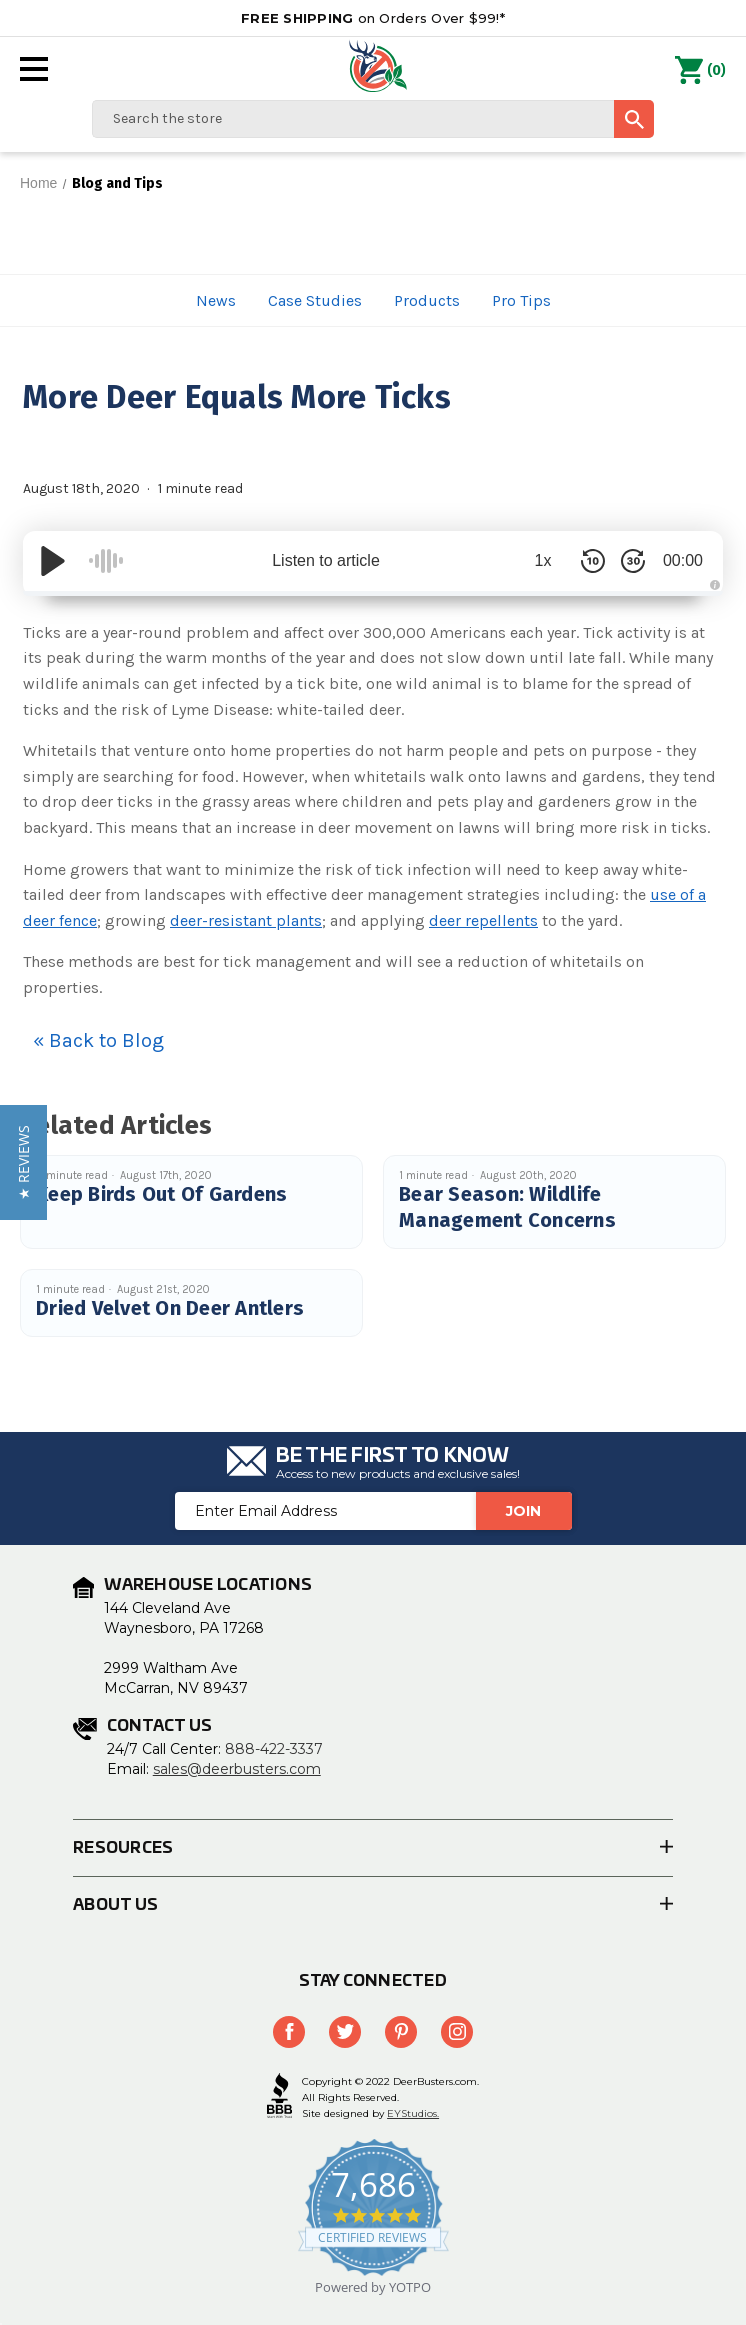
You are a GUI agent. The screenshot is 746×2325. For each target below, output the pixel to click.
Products (427, 300)
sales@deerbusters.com (237, 1769)
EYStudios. (413, 2113)
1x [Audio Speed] (543, 560)
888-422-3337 (274, 1749)
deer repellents (483, 920)
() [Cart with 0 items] (700, 71)
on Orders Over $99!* (373, 18)
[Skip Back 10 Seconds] (593, 561)
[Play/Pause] (53, 561)
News (216, 300)
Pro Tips (521, 300)
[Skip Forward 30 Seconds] (633, 561)
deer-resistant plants (246, 920)
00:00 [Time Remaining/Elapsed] (683, 560)
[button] (23, 1162)
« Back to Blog (98, 1040)
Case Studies (315, 300)
